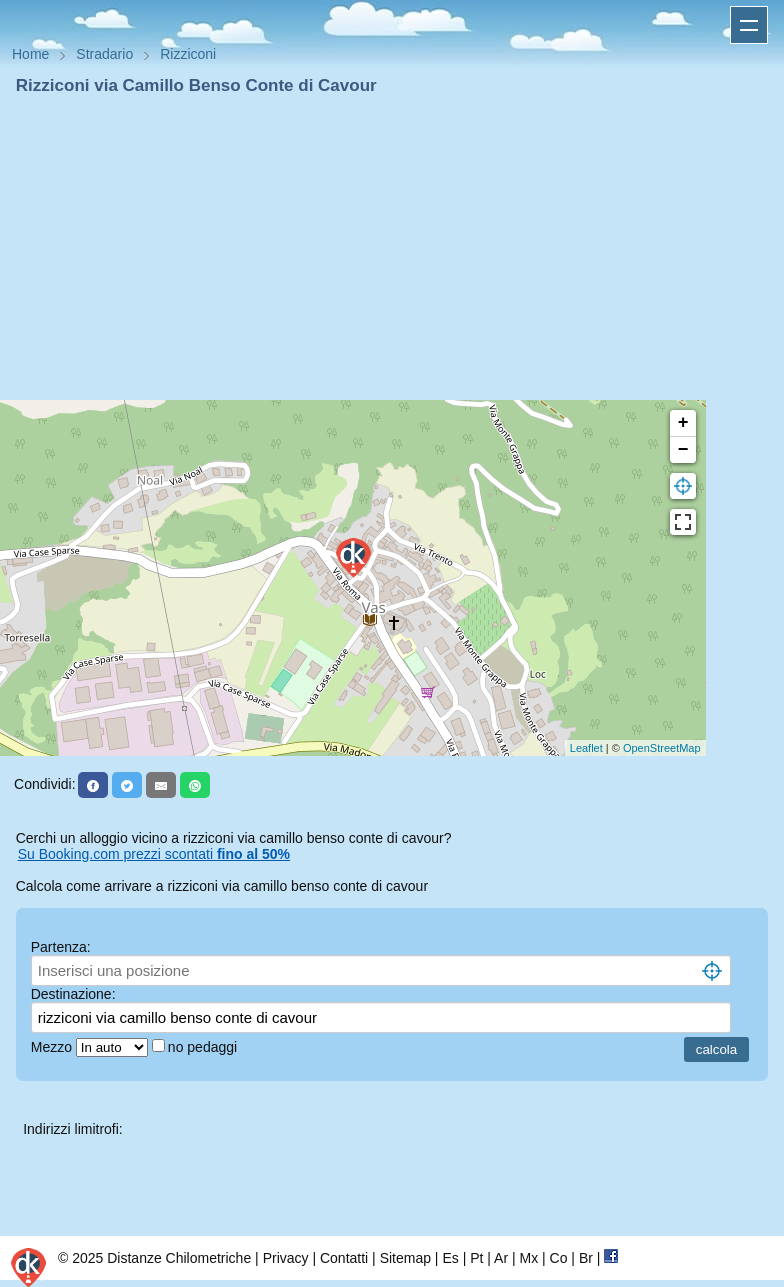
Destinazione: (73, 994)
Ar (501, 1258)
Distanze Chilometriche (179, 1258)
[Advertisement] (392, 248)
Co (559, 1258)
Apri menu (749, 25)
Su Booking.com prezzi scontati (154, 854)
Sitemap (405, 1258)
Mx (528, 1258)
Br (586, 1258)
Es (450, 1258)
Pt (476, 1258)
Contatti (344, 1258)
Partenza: (61, 947)
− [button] (683, 450)
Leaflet (586, 748)
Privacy (286, 1258)
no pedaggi (204, 1047)
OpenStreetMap (662, 748)
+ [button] (683, 423)
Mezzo (53, 1047)
